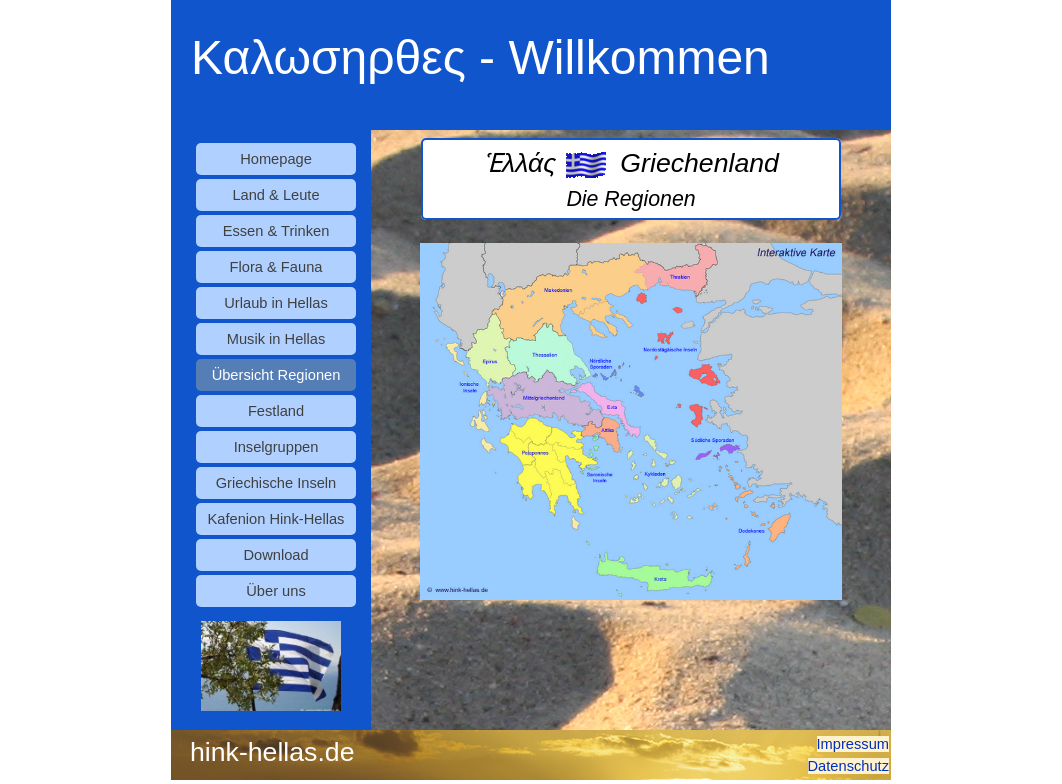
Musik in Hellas (276, 339)
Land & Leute (275, 195)
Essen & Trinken (276, 231)
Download (275, 555)
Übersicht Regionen (276, 375)
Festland (276, 411)
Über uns (275, 591)
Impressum (853, 744)
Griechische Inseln (276, 483)
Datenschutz (848, 766)
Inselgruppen (276, 447)
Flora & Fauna (276, 267)
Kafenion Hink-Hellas (276, 519)
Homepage (276, 159)
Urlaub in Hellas (275, 303)
